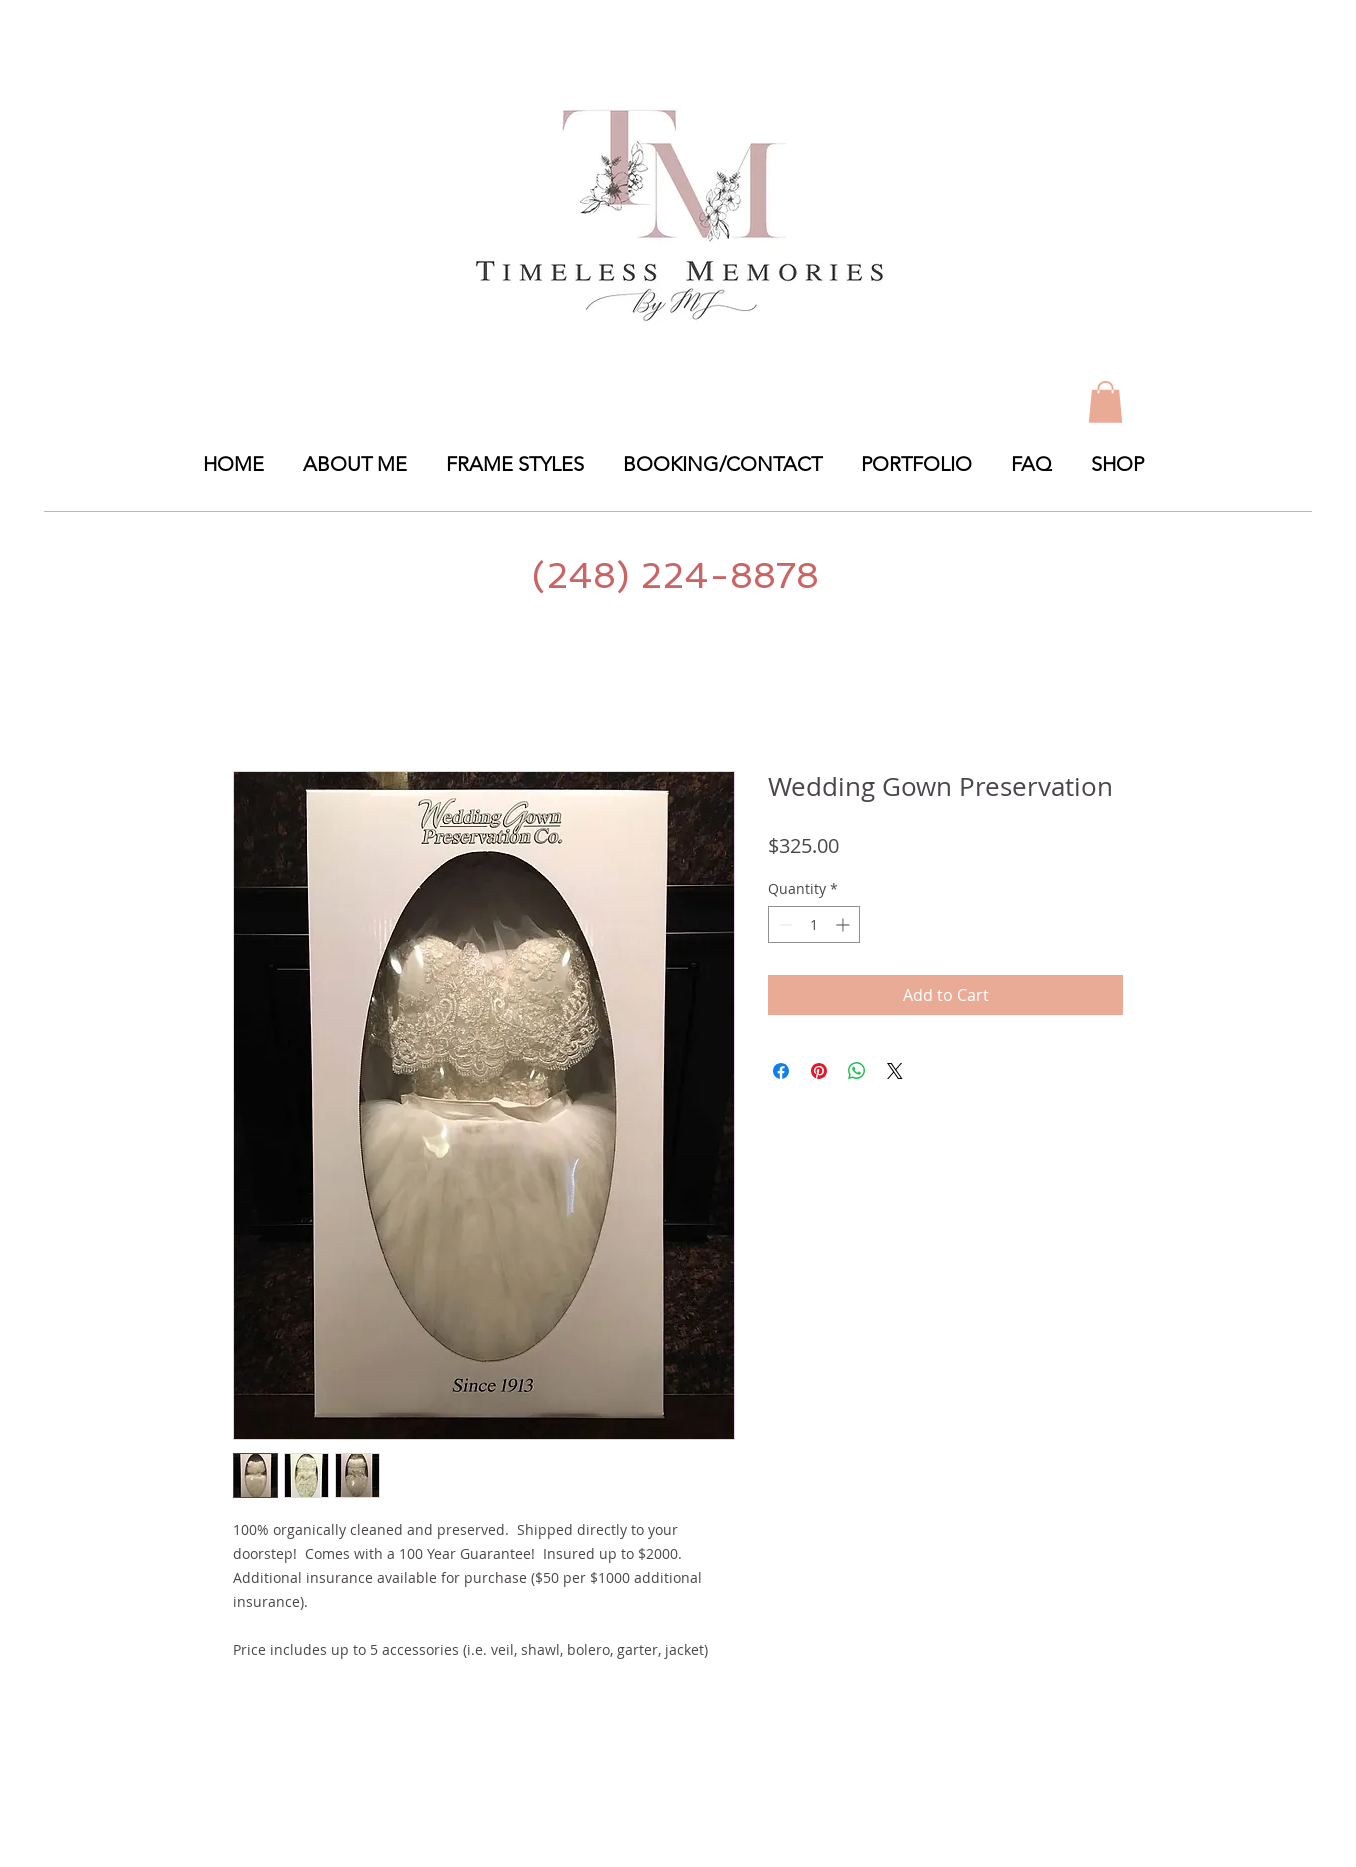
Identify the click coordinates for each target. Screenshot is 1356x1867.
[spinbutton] (814, 924)
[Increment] (844, 924)
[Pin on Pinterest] (819, 1071)
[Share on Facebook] (781, 1071)
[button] (921, 464)
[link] (1105, 402)
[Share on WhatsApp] (857, 1071)
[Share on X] (895, 1071)
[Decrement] (783, 924)
